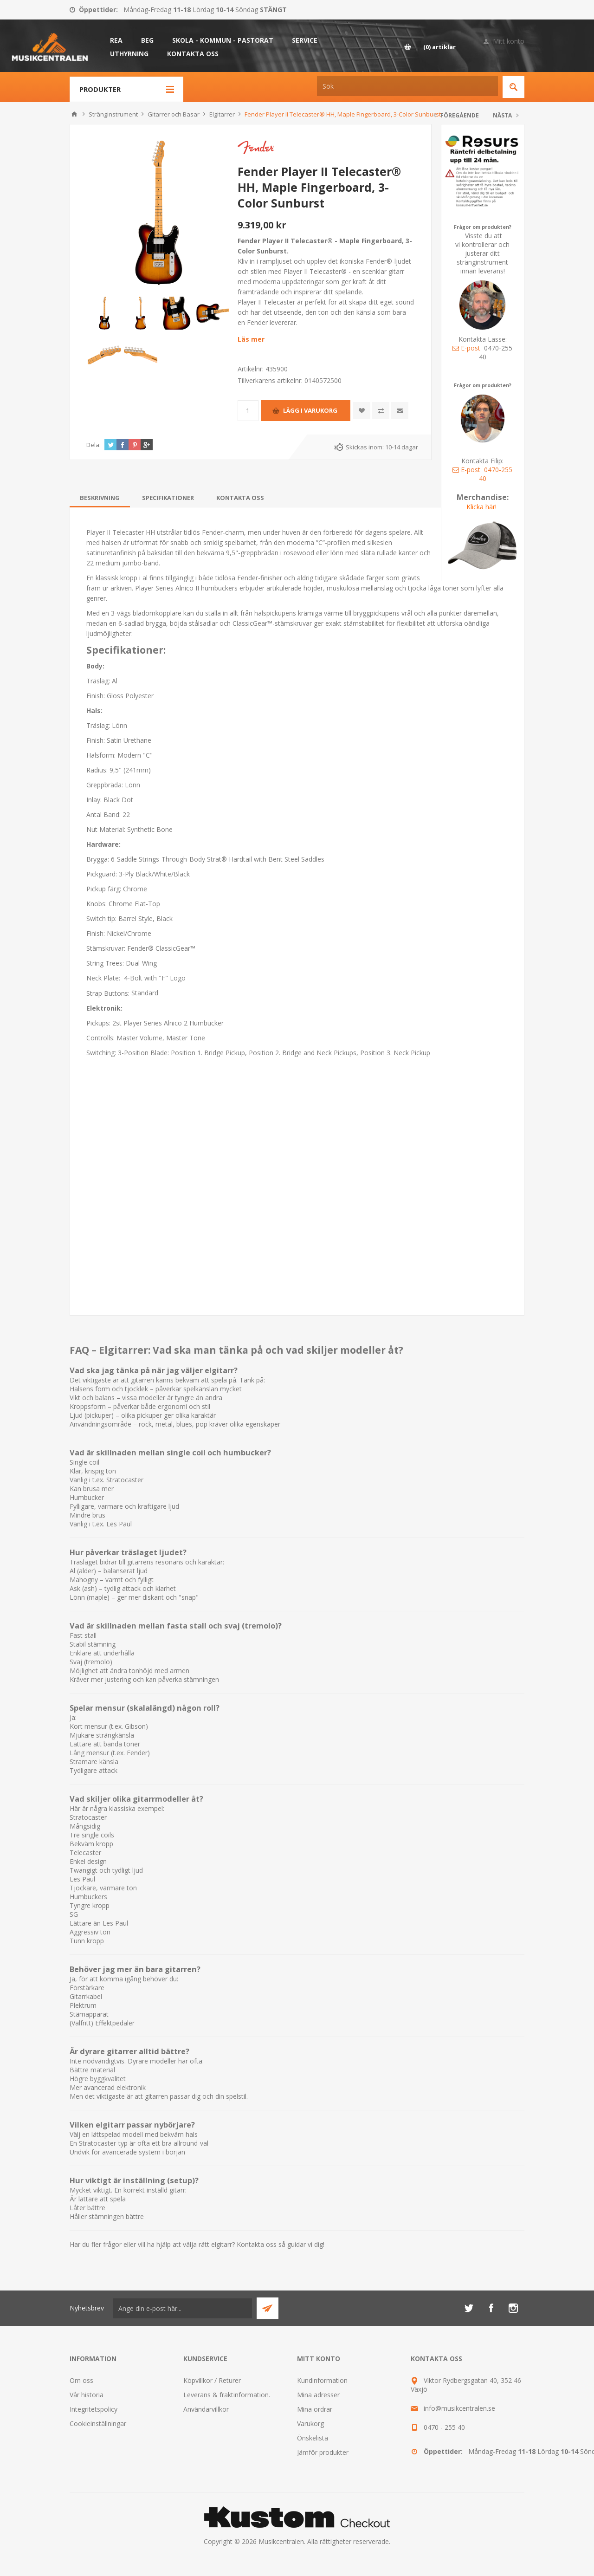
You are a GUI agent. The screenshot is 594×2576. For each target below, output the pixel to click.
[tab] (100, 497)
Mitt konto (508, 41)
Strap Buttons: (108, 993)
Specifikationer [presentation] (168, 497)
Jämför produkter (323, 2452)
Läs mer (251, 339)
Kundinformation (322, 2380)
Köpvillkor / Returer (212, 2380)
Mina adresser (318, 2394)
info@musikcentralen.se (459, 2408)
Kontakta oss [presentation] (240, 497)
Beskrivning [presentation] (100, 497)
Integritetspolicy (93, 2409)
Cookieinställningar (98, 2423)
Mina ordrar (314, 2409)
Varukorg (310, 2423)
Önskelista (312, 2437)
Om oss (81, 2380)
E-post (466, 348)
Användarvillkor (206, 2409)
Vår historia (86, 2394)
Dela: (93, 445)
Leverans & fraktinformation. (226, 2394)
